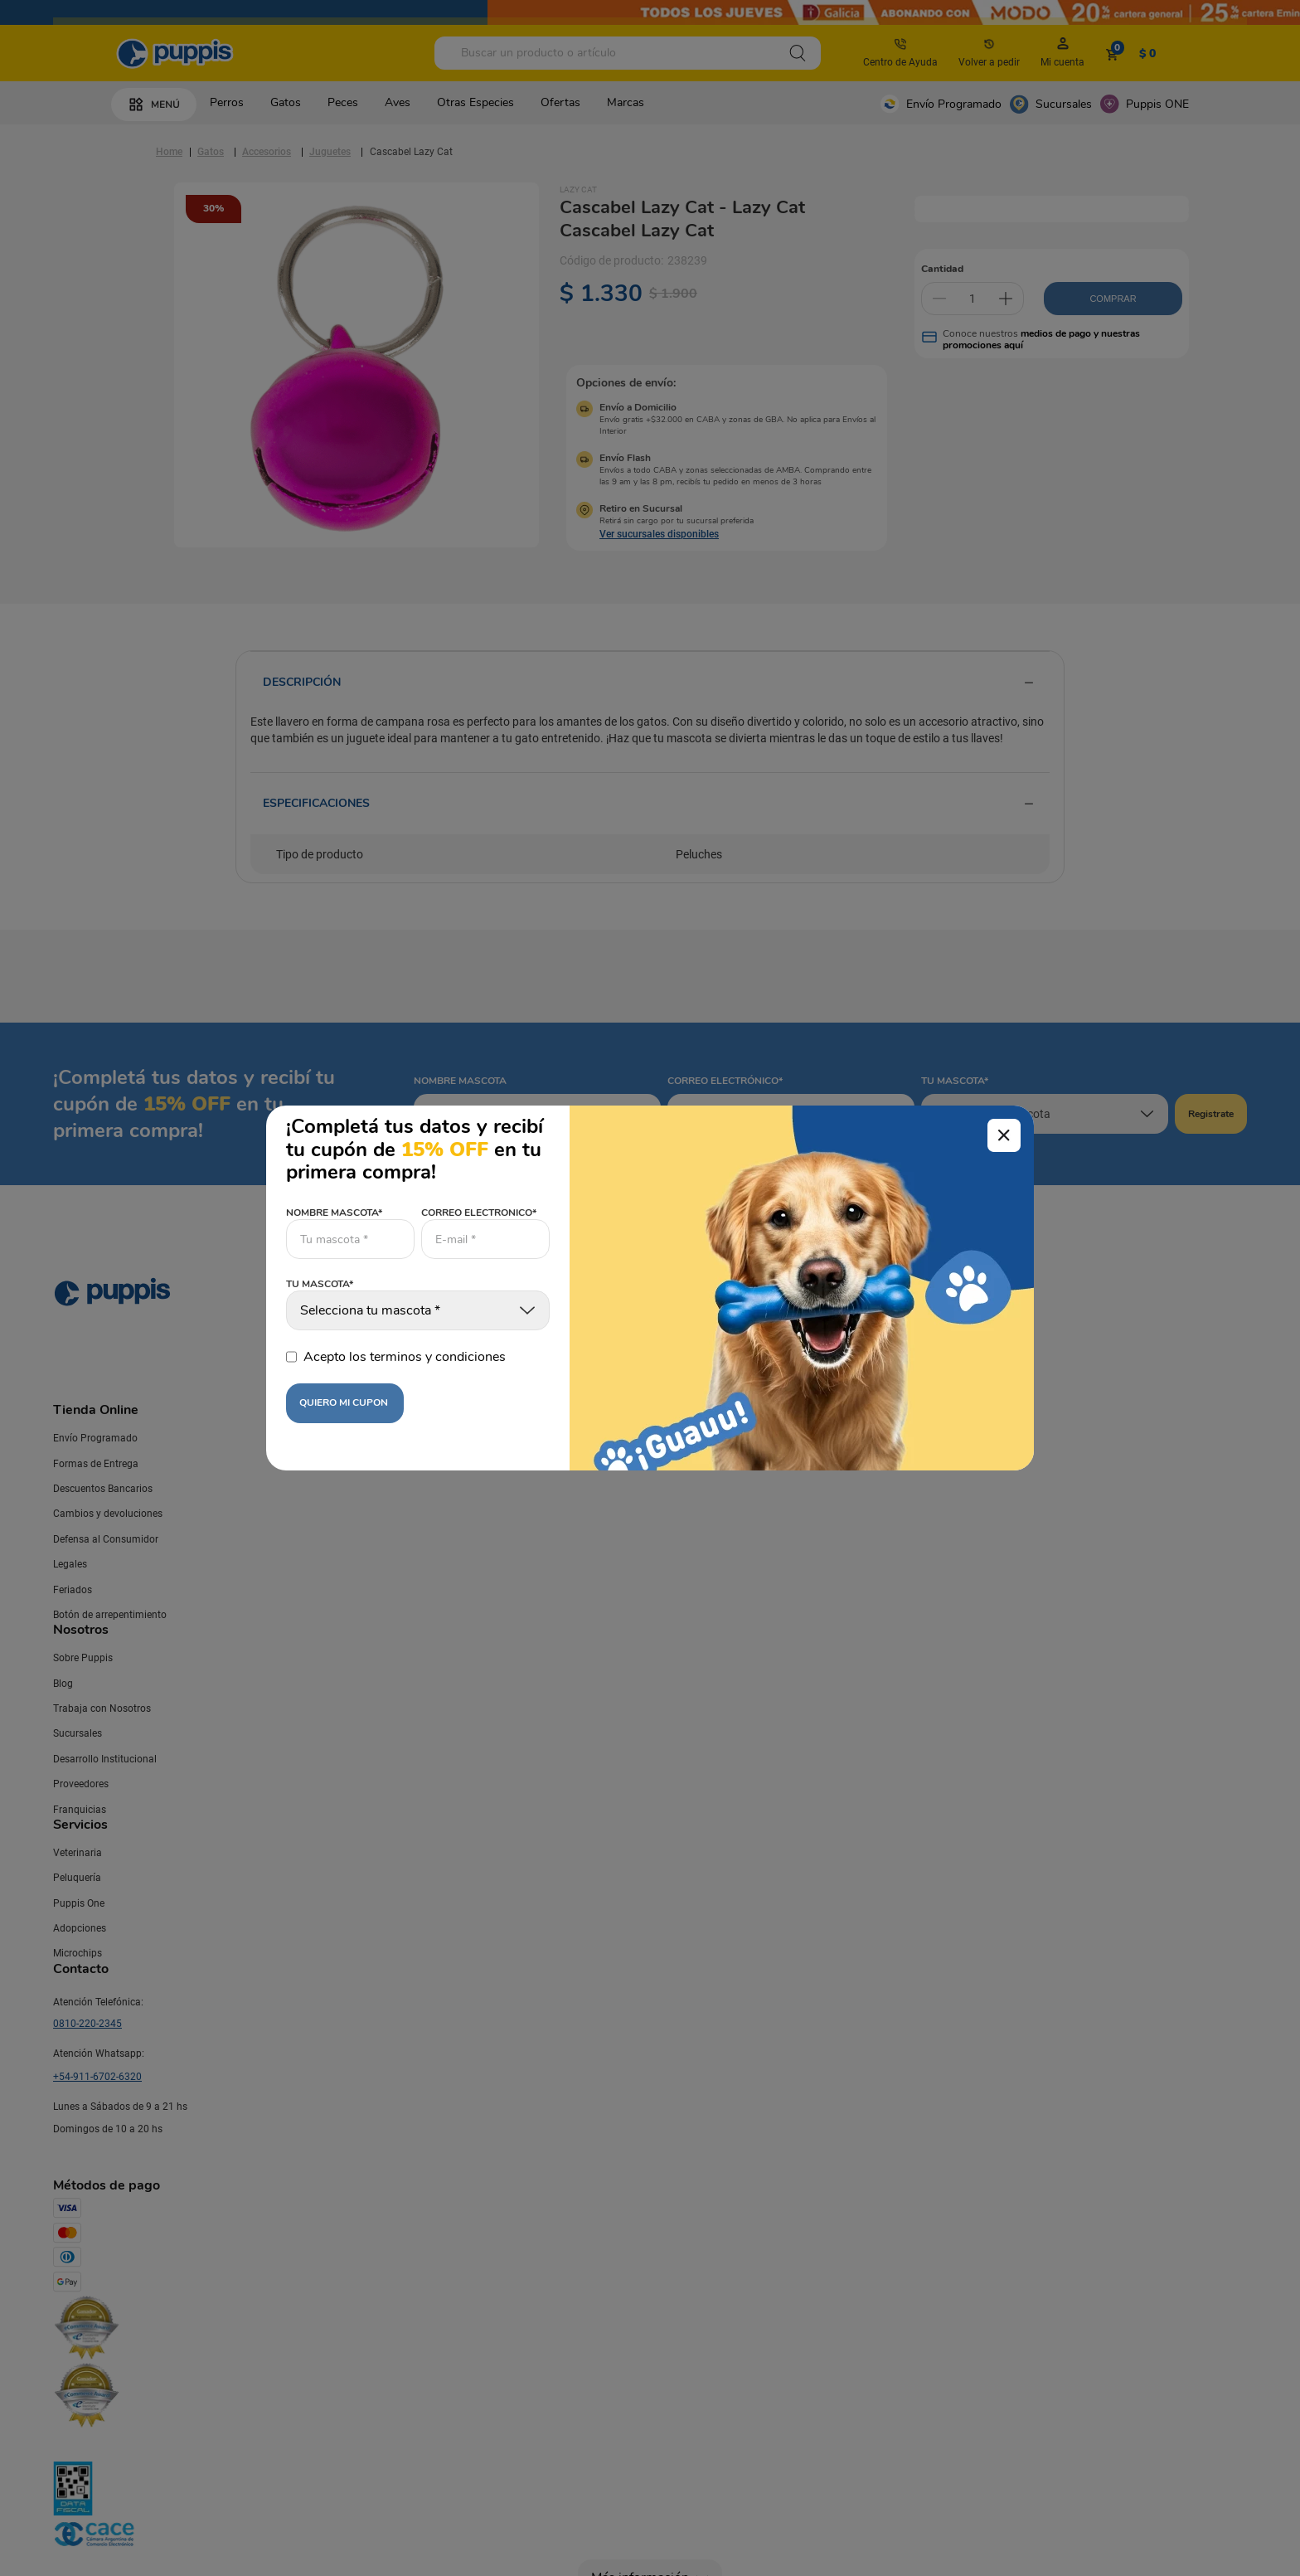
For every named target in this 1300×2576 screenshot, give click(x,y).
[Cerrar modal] (1004, 1135)
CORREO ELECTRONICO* (478, 1212)
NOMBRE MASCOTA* (334, 1212)
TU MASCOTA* (319, 1284)
